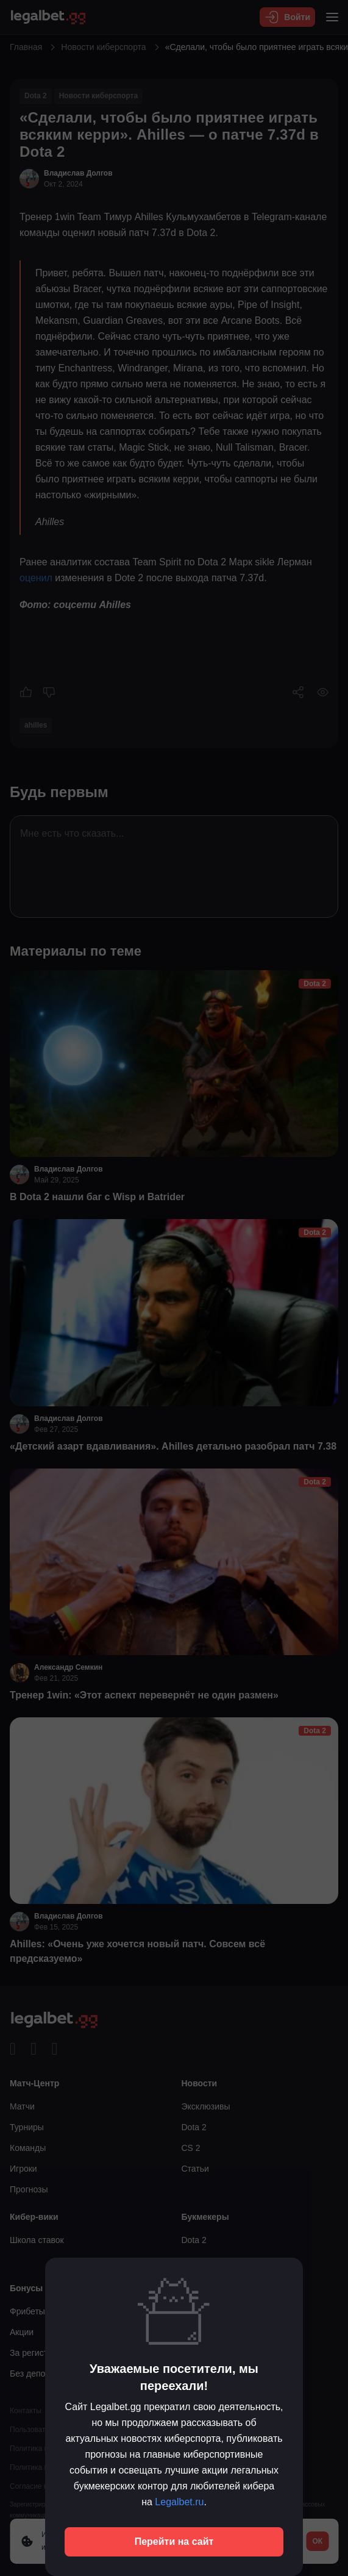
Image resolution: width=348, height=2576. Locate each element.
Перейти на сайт (174, 2541)
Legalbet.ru (179, 2502)
